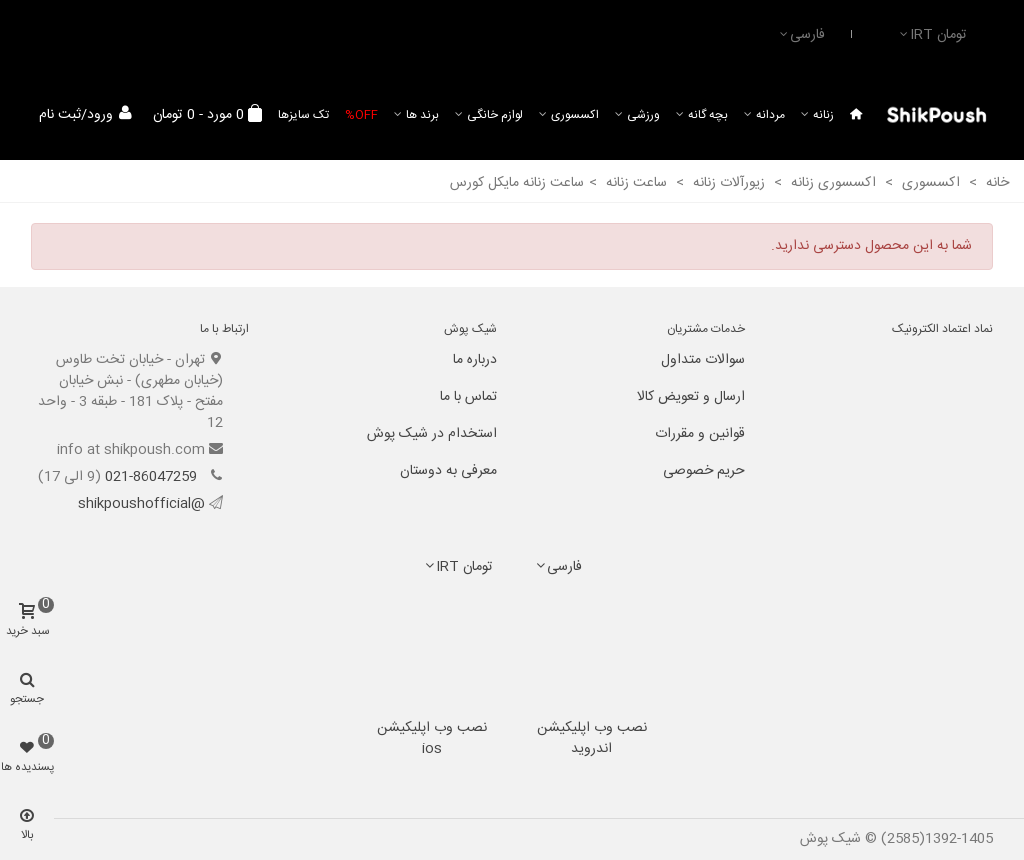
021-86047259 (153, 477)
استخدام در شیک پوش (432, 434)
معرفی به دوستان (448, 471)
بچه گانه (708, 115)
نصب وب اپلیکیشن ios (432, 738)
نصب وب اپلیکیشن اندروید (592, 738)
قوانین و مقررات (700, 434)
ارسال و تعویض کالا (691, 397)
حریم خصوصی (704, 471)
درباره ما (475, 360)
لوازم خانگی (495, 115)
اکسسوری (575, 115)
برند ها (422, 115)
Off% (361, 115)
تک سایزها (303, 115)
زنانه (823, 115)
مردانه (770, 115)
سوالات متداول (703, 360)
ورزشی (643, 115)
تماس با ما (468, 397)
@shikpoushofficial (141, 504)
